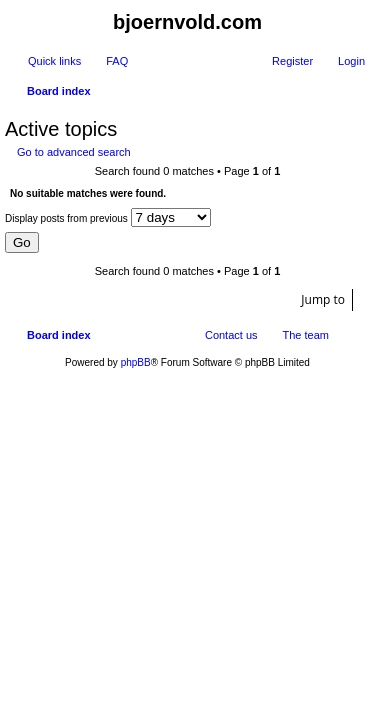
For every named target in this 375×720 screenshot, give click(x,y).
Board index (59, 335)
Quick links (54, 61)
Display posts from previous (108, 217)
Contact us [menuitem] (231, 335)
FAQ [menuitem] (117, 61)
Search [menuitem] (357, 93)
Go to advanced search (74, 152)
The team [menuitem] (306, 335)
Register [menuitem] (292, 61)
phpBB (136, 362)
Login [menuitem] (351, 61)
